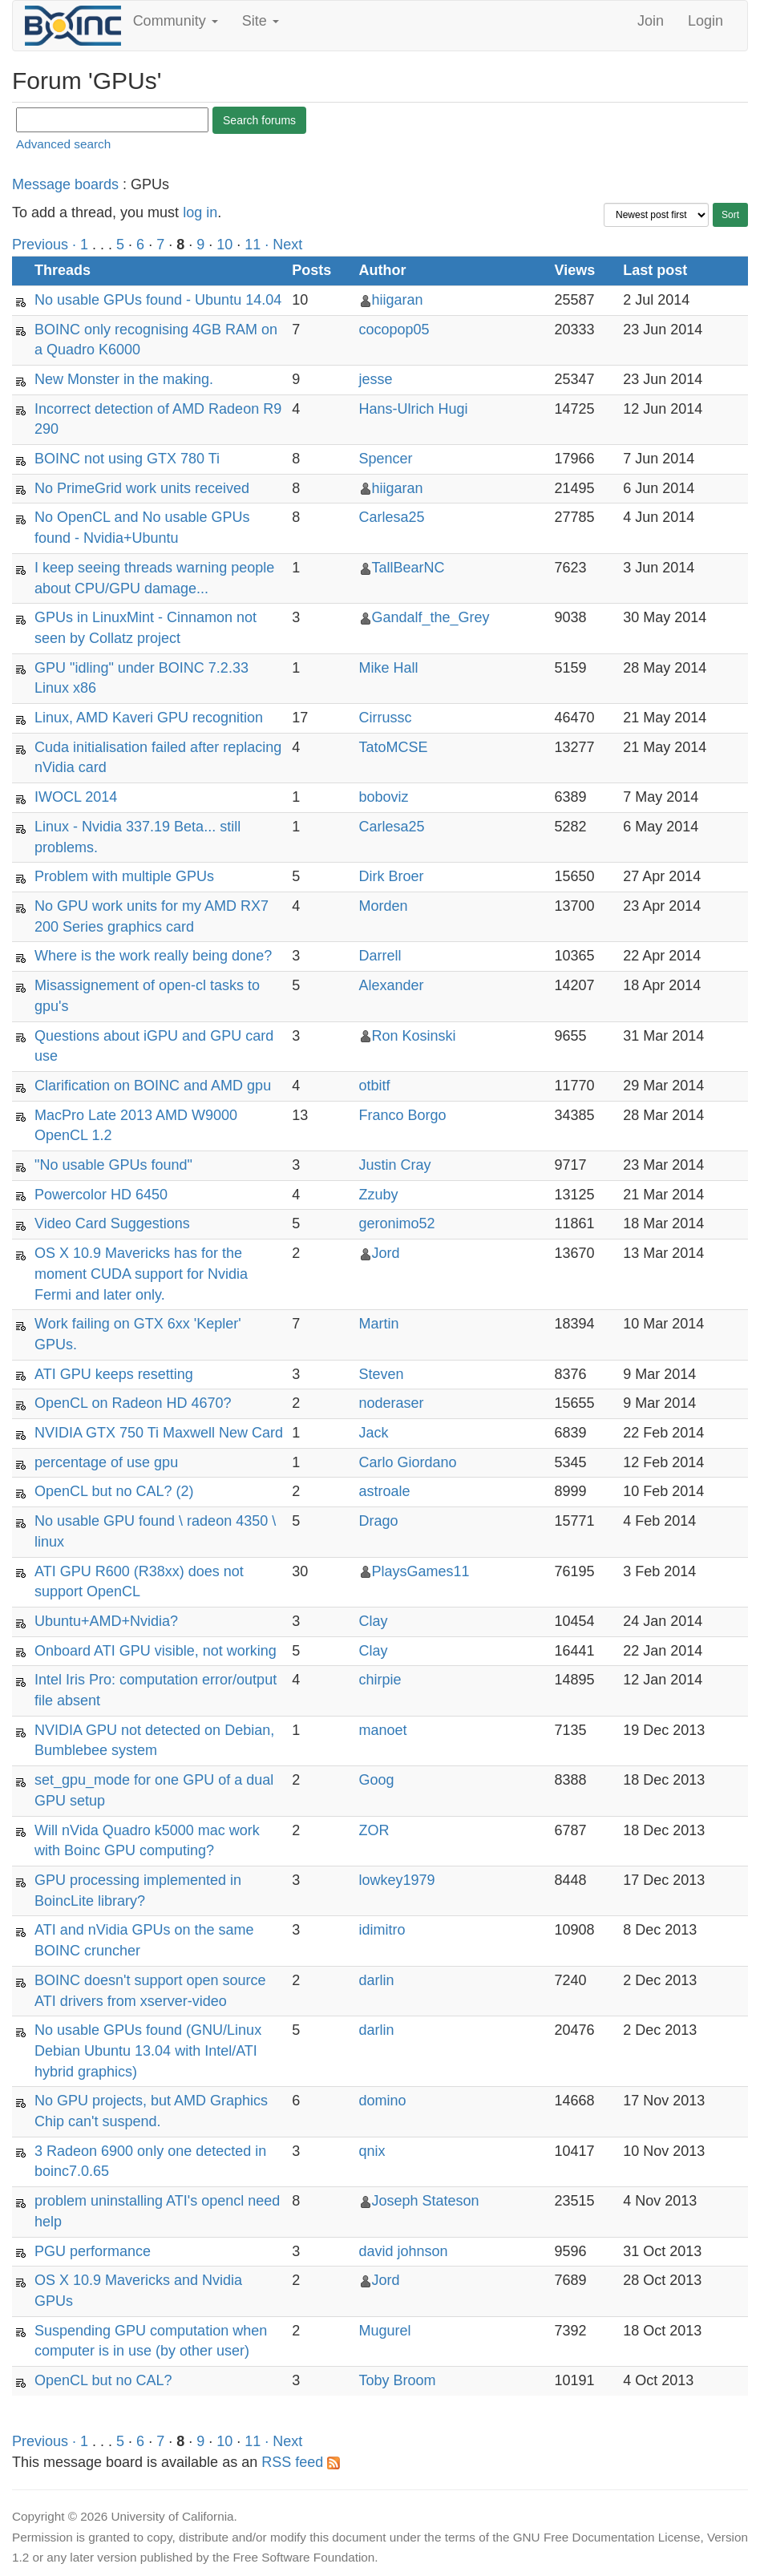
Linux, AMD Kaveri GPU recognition (148, 718)
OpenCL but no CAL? (103, 2380)
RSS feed (300, 2462)
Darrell (380, 956)
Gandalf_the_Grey (431, 617)
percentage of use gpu (106, 1462)
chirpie (380, 1680)
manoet (383, 1730)
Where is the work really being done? (153, 956)
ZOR (374, 1830)
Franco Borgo (403, 1115)
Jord (386, 1253)
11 (253, 245)
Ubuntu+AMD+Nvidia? (106, 1621)
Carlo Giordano (408, 1462)
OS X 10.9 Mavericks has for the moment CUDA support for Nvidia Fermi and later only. (141, 1273)
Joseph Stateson (425, 2201)
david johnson (403, 2251)
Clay (373, 1621)
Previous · (46, 245)
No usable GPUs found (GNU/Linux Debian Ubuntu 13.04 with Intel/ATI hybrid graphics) (147, 2050)
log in (200, 212)
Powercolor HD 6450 (101, 1195)
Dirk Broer (391, 876)
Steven (381, 1374)
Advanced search (63, 144)
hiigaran (397, 300)
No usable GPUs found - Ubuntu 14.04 (157, 300)
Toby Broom (397, 2380)
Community (175, 21)
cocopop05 (394, 329)
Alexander (391, 985)
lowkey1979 (397, 1880)
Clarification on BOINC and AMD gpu (152, 1086)
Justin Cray (395, 1165)
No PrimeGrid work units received (141, 488)
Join (650, 21)
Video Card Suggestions (112, 1223)
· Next (283, 245)
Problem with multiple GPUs (124, 876)
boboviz (384, 797)
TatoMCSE (393, 747)
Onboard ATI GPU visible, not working (155, 1651)
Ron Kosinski (414, 1036)
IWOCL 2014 (75, 797)
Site (260, 21)
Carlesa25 (392, 517)
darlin (376, 1980)
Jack (374, 1433)
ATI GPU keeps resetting (113, 1374)
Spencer (386, 459)
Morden (383, 906)
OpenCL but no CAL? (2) (113, 1491)
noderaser (391, 1403)
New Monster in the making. (123, 379)
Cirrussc (385, 718)
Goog (376, 1780)
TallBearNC (408, 568)
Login (705, 21)
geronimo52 (397, 1223)
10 (224, 245)
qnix (372, 2151)
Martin (379, 1324)
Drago (378, 1521)
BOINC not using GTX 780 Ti (127, 459)
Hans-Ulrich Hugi (413, 409)
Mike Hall (388, 668)
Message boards (65, 184)
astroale (384, 1491)
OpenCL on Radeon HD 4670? (133, 1403)
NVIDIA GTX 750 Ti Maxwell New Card (158, 1433)
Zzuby (378, 1195)
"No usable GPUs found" (113, 1165)
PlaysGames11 (421, 1571)
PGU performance (92, 2251)
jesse (376, 379)
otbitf (374, 1086)
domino (382, 2101)
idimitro (382, 1930)
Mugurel (385, 2331)
